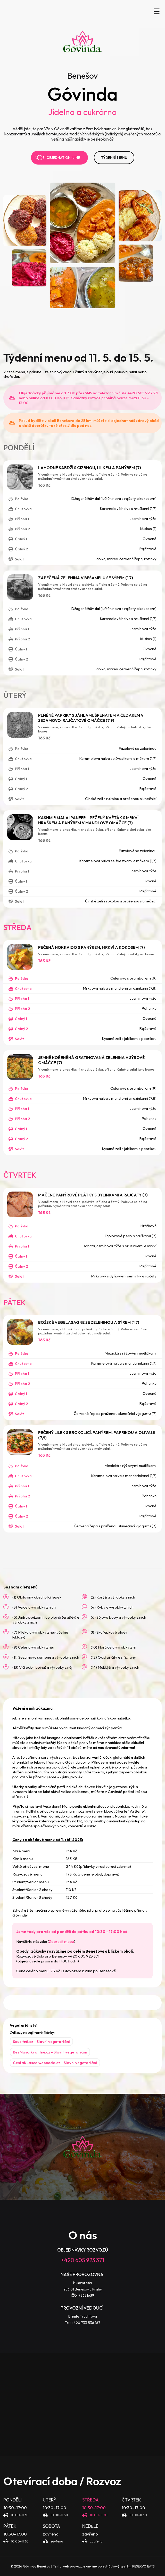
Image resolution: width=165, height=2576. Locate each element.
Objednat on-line (58, 158)
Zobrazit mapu (61, 1941)
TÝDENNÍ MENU (114, 157)
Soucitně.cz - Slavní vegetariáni (41, 2041)
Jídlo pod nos (79, 425)
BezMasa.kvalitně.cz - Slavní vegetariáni (50, 2052)
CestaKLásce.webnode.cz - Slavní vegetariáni (55, 2062)
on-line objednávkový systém (108, 2566)
